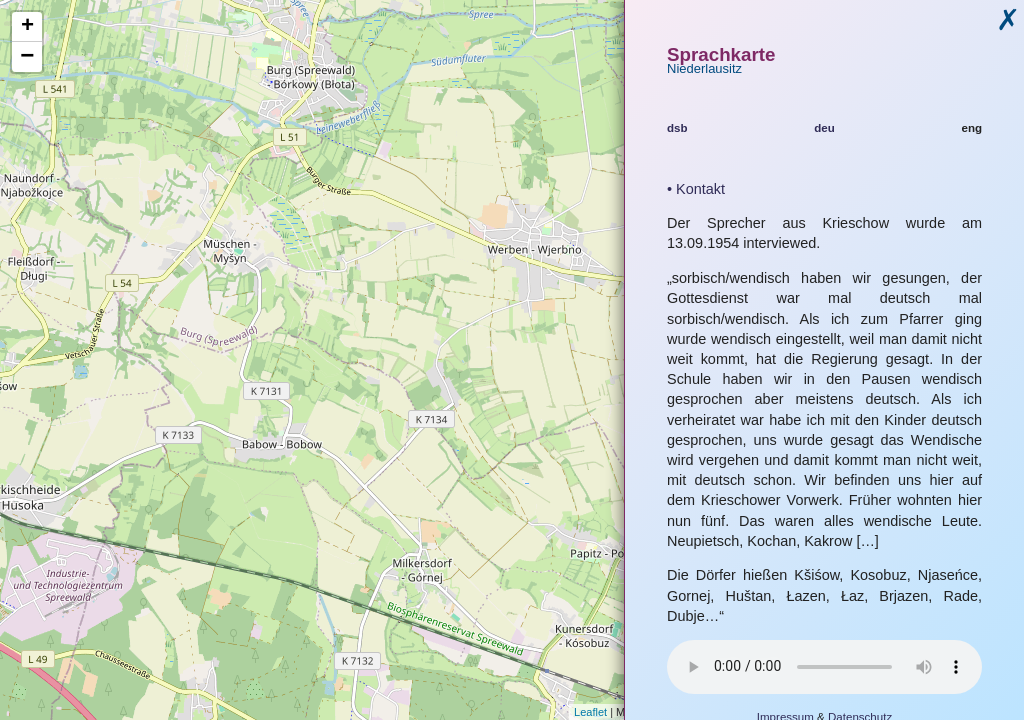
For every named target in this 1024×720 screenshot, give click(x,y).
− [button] (27, 57)
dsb (677, 128)
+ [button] (27, 27)
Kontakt (700, 189)
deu (824, 128)
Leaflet (590, 712)
